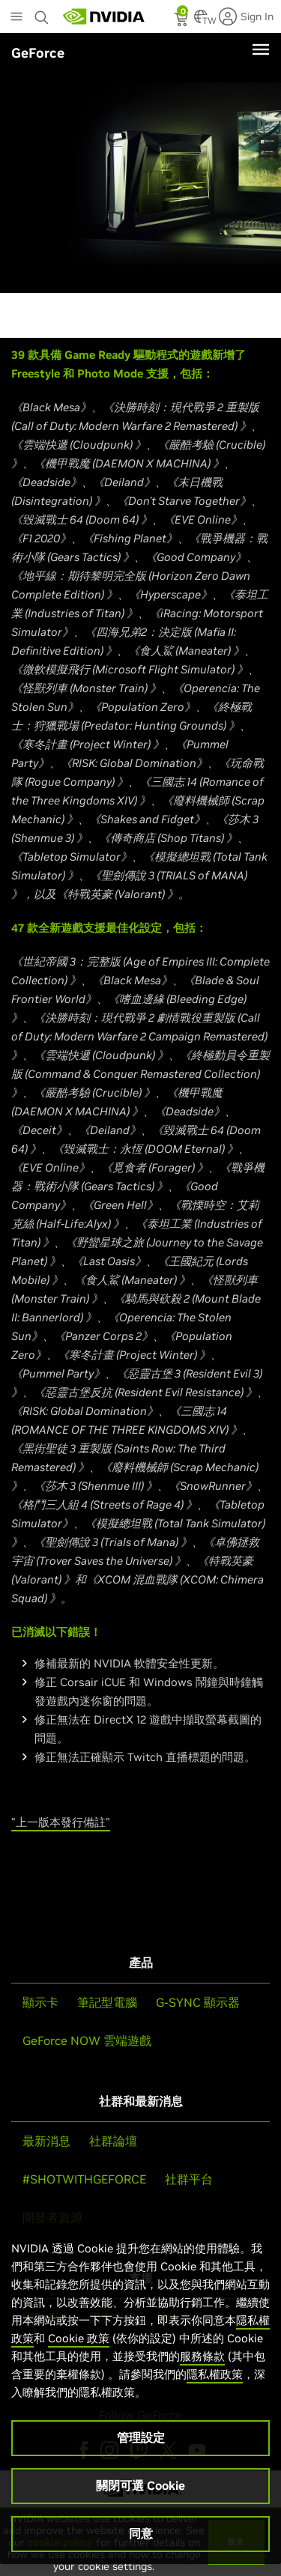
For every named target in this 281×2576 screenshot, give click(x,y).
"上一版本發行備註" (60, 1822)
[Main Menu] (16, 17)
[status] (182, 20)
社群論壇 (113, 2140)
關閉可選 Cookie (140, 2485)
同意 (141, 2533)
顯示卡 (40, 2002)
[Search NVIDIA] (43, 13)
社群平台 (189, 2179)
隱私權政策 (215, 2374)
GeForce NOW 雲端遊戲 (86, 2040)
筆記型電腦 (107, 2002)
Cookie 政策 (78, 2338)
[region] (140, 2387)
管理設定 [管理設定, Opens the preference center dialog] (141, 2437)
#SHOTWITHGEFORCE (84, 2179)
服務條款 (202, 2356)
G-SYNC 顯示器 (198, 2002)
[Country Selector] (201, 20)
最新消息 (46, 2140)
